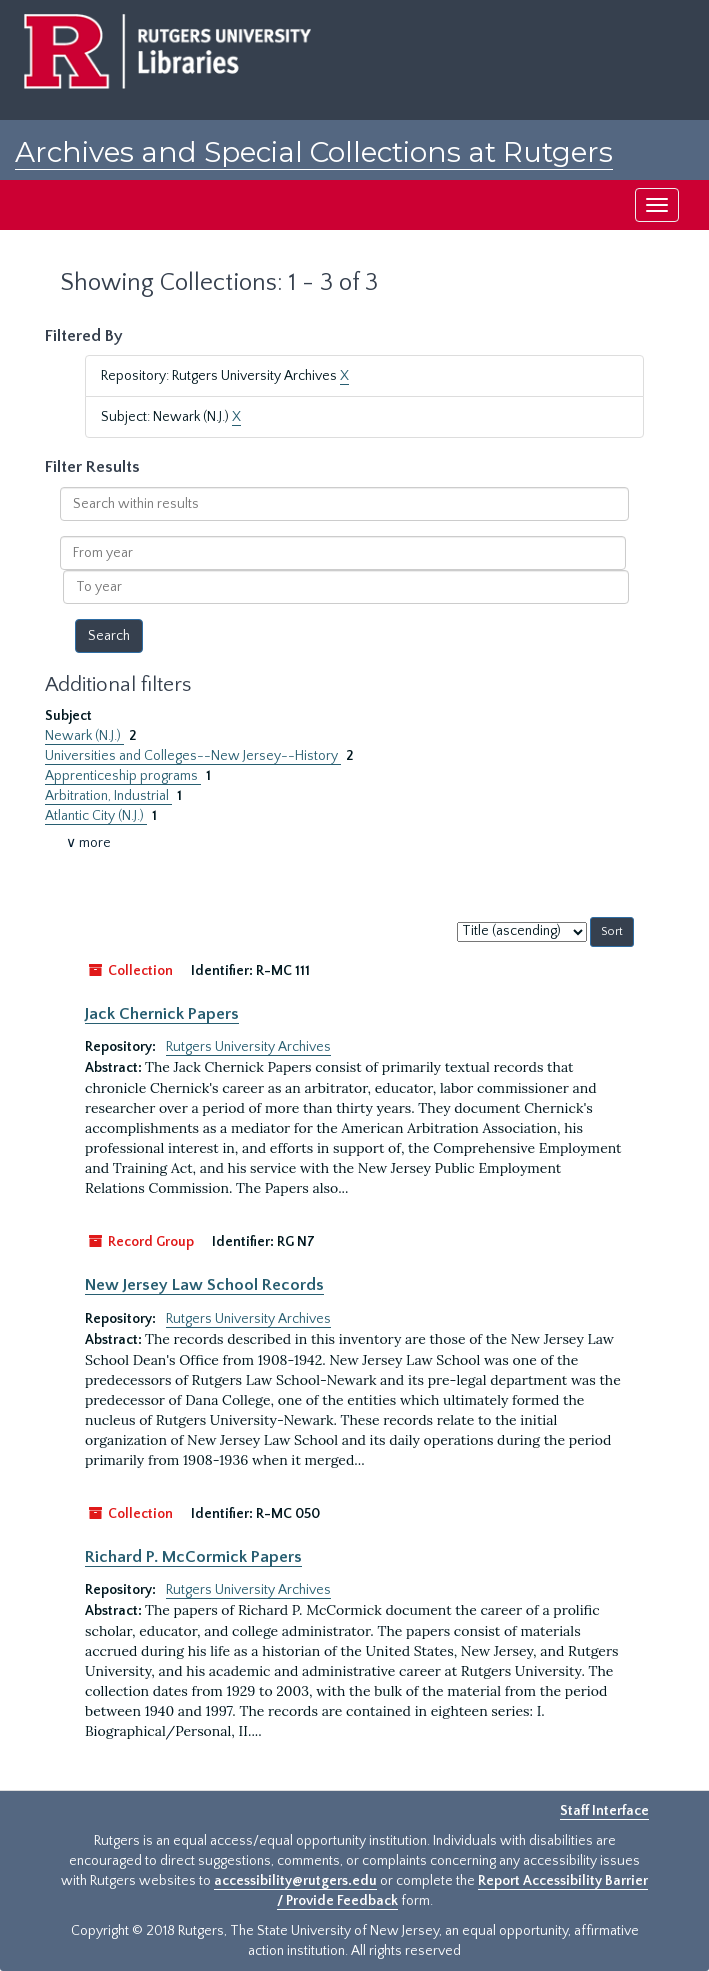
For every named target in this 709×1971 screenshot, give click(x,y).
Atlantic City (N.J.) (96, 816)
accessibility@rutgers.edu (295, 1881)
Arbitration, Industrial (108, 796)
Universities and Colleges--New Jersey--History (193, 756)
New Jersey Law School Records (204, 1285)
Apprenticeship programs (123, 776)
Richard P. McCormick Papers (193, 1557)
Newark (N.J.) (84, 736)
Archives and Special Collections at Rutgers (314, 152)
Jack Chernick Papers (162, 1014)
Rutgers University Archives (248, 1047)
